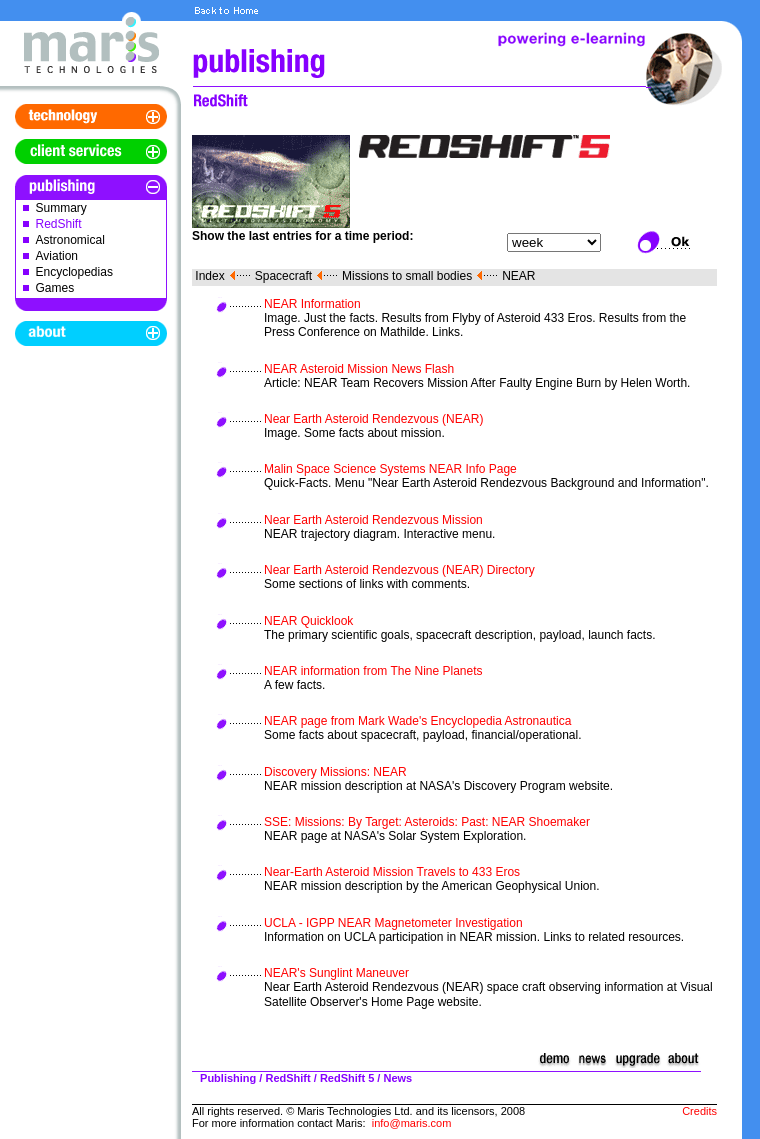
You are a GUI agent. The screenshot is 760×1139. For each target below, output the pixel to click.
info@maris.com (412, 1123)
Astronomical (70, 240)
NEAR (518, 276)
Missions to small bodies (407, 276)
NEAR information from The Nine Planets (373, 671)
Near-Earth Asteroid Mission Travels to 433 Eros (392, 872)
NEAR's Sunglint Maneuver (336, 973)
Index (209, 276)
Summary (61, 208)
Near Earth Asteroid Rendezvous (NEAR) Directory (399, 570)
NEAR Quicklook (308, 621)
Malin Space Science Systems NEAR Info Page (390, 469)
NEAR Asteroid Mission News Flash (359, 369)
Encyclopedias (74, 272)
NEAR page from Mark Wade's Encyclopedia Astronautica (417, 721)
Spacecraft (283, 276)
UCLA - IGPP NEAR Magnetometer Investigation (393, 923)
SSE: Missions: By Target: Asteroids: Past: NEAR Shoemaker (427, 822)
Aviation (57, 256)
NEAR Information (312, 304)
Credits (699, 1111)
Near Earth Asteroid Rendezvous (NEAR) (373, 419)
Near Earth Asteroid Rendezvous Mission (373, 520)
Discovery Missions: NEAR (335, 772)
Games (55, 288)
